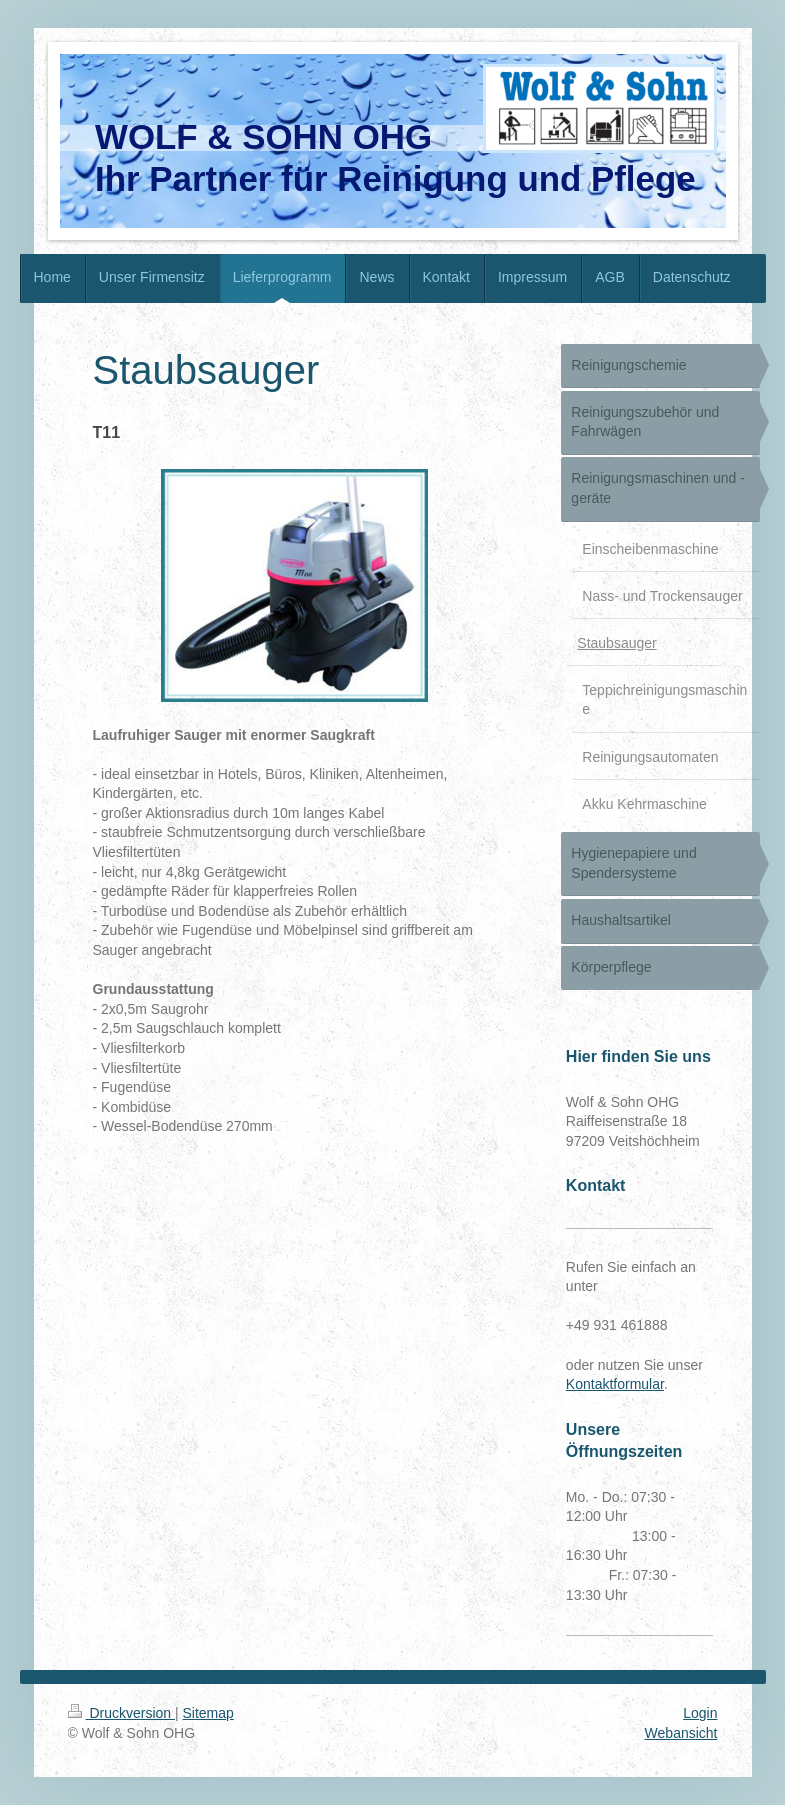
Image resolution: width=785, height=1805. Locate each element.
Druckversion (121, 1713)
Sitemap (208, 1713)
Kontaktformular (615, 1384)
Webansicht (681, 1733)
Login (700, 1713)
